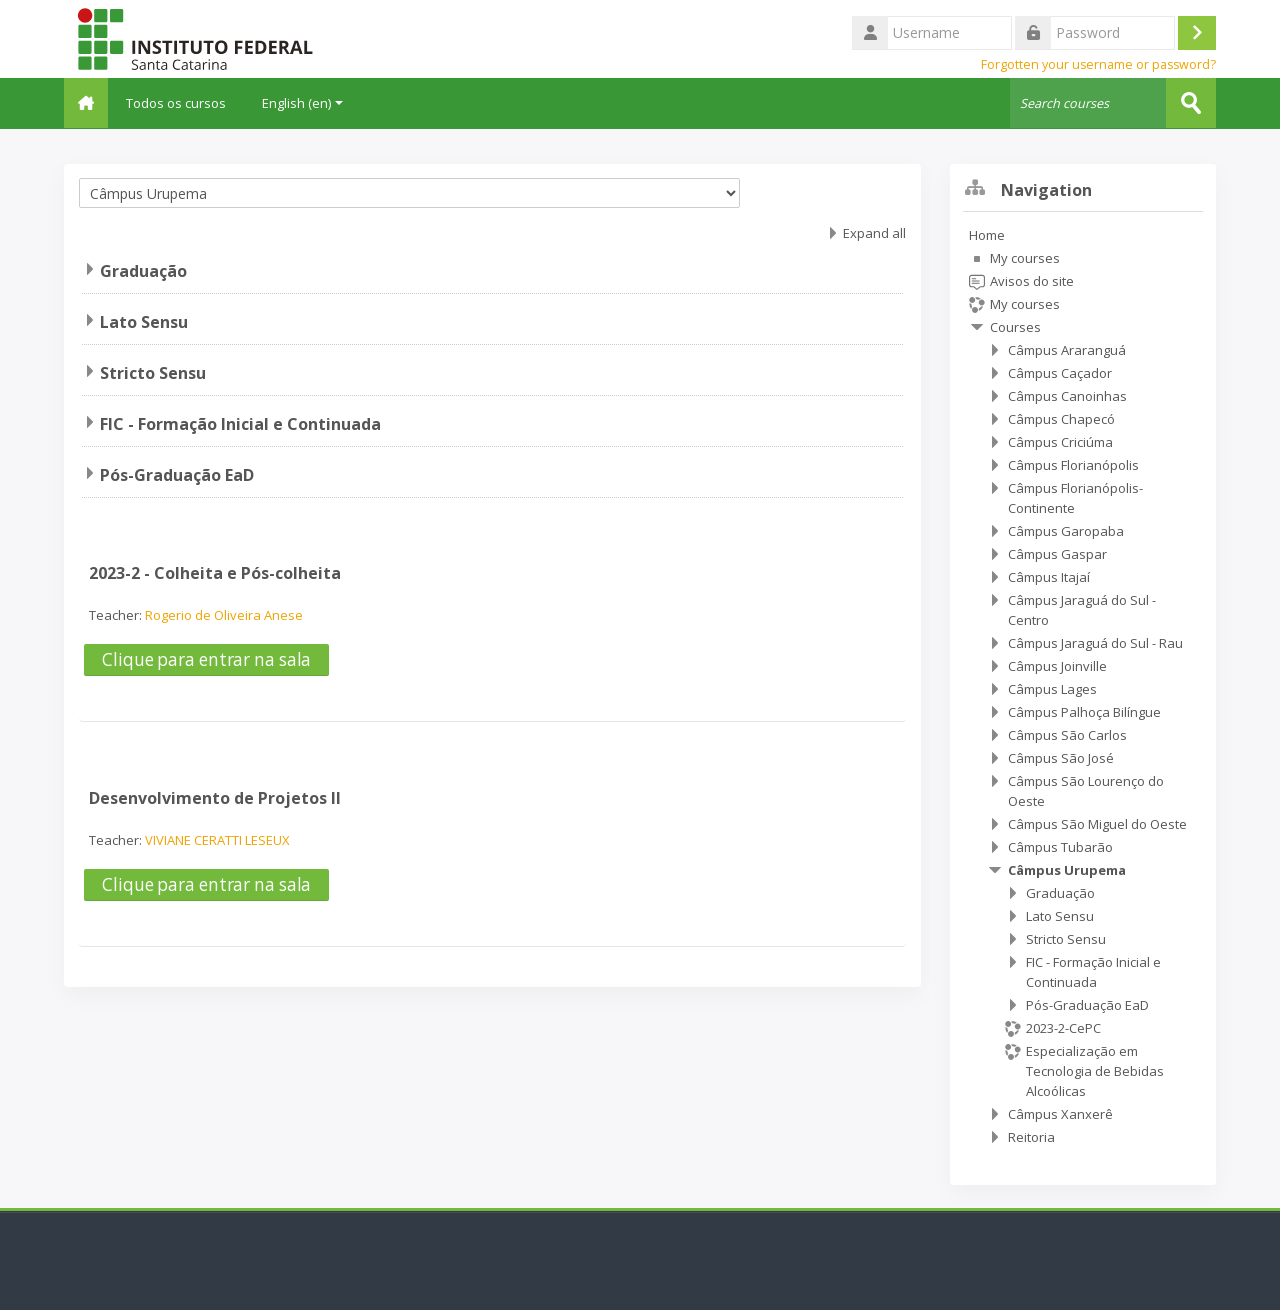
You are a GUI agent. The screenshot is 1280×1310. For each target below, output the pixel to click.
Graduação (143, 270)
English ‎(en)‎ (314, 103)
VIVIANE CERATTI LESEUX (217, 839)
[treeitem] (1083, 685)
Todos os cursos (188, 103)
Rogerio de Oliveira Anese (224, 614)
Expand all (874, 232)
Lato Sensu (144, 321)
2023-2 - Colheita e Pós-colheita (215, 572)
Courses (1015, 326)
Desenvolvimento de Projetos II (215, 797)
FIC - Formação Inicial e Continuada (240, 423)
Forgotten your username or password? (1098, 64)
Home (987, 234)
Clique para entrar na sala (206, 658)
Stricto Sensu (153, 372)
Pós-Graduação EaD (177, 474)
